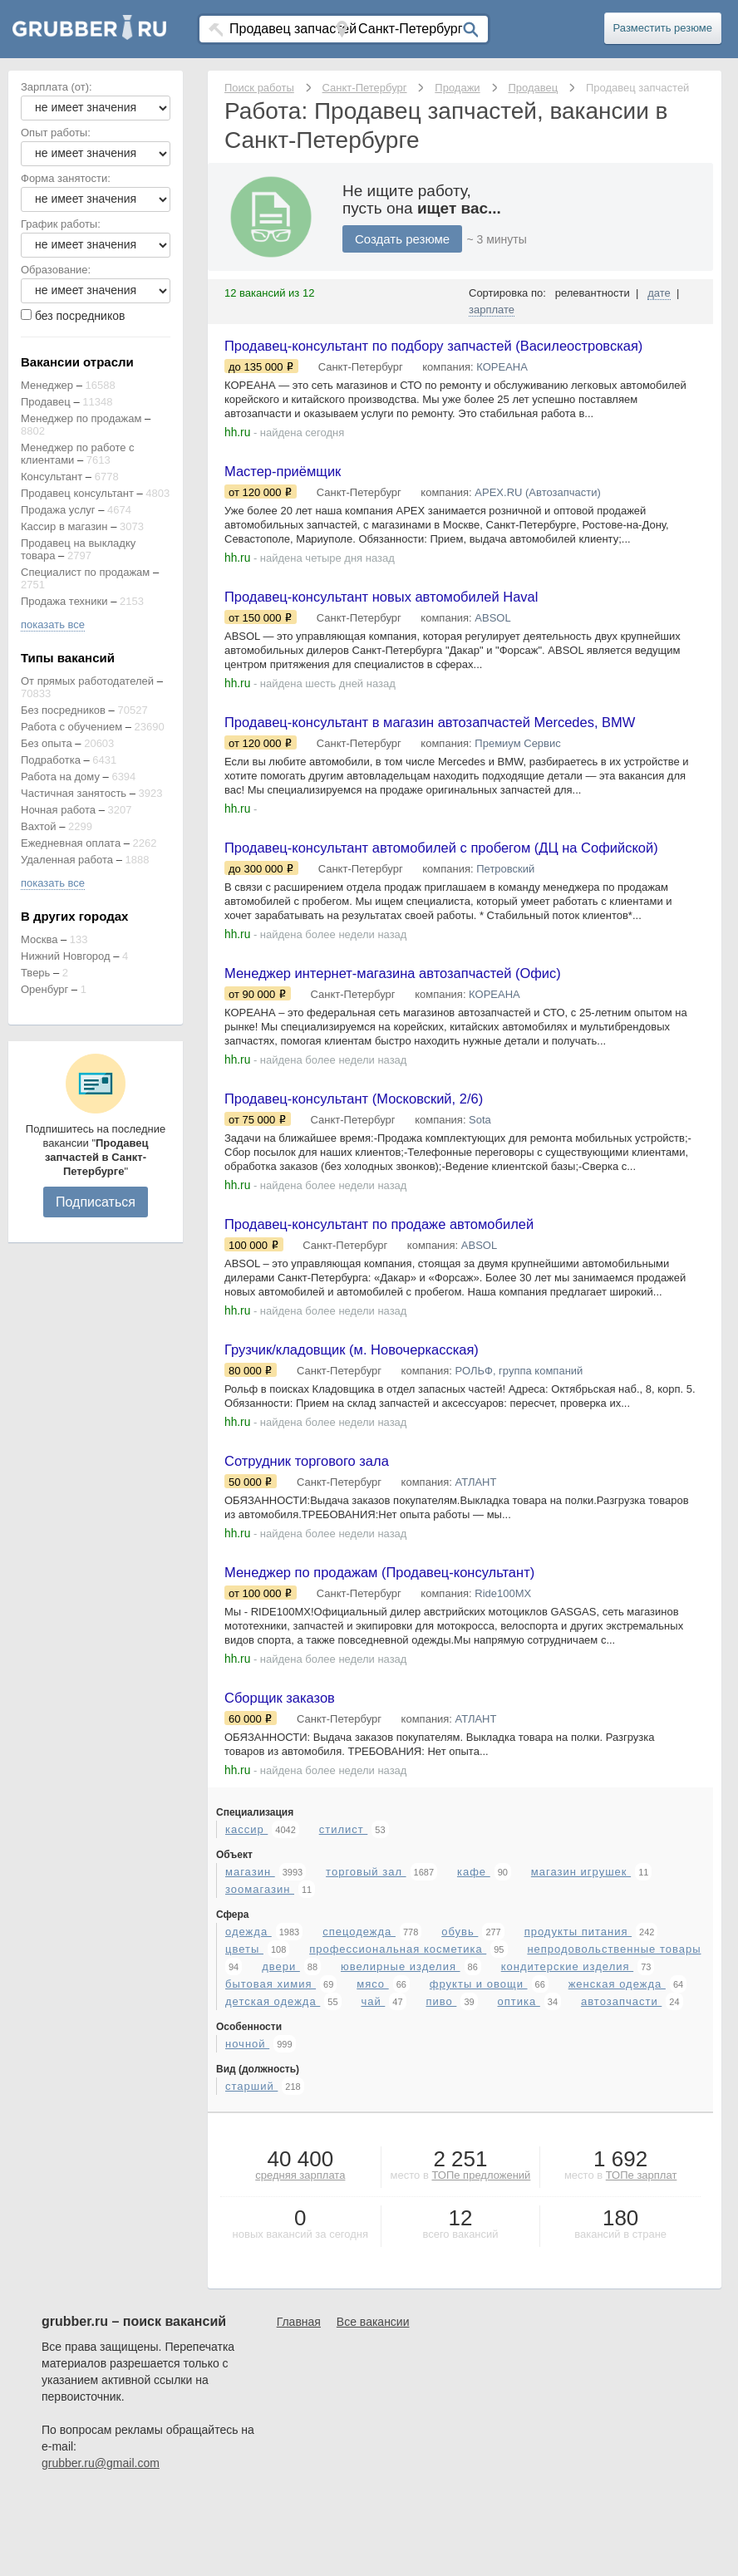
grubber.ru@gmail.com (101, 2542)
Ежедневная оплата (71, 843)
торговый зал (366, 1951)
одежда (248, 2011)
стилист (343, 1909)
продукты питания (578, 2011)
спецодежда (359, 2011)
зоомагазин (259, 1969)
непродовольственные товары (614, 2029)
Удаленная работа (67, 859)
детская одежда (272, 2081)
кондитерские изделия (567, 2046)
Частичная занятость (73, 793)
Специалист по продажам (85, 572)
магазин (250, 1951)
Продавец (46, 402)
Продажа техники (64, 601)
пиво (441, 2081)
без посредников (80, 315)
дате (659, 293)
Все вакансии (373, 2401)
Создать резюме (402, 239)
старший (251, 2166)
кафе (473, 1951)
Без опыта (46, 743)
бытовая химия (270, 2063)
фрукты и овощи (479, 2063)
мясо (372, 2063)
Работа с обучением (71, 726)
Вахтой (39, 826)
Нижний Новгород (66, 956)
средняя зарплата (300, 2255)
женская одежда (617, 2063)
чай (373, 2081)
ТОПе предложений (480, 2255)
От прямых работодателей (87, 681)
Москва (39, 939)
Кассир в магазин (64, 526)
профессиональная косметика (397, 2029)
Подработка (51, 760)
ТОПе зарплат (641, 2255)
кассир (246, 1909)
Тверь (35, 972)
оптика (519, 2081)
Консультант (51, 476)
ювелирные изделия (400, 2046)
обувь (459, 2011)
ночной (247, 2123)
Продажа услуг (58, 510)
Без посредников (63, 710)
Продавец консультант (77, 493)
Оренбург (44, 989)
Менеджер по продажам (81, 418)
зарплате (491, 309)
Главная (299, 2401)
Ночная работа (58, 810)
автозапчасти (621, 2081)
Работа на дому (60, 776)
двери (281, 2046)
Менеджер (47, 385)
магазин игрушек (581, 1951)
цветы (244, 2029)
